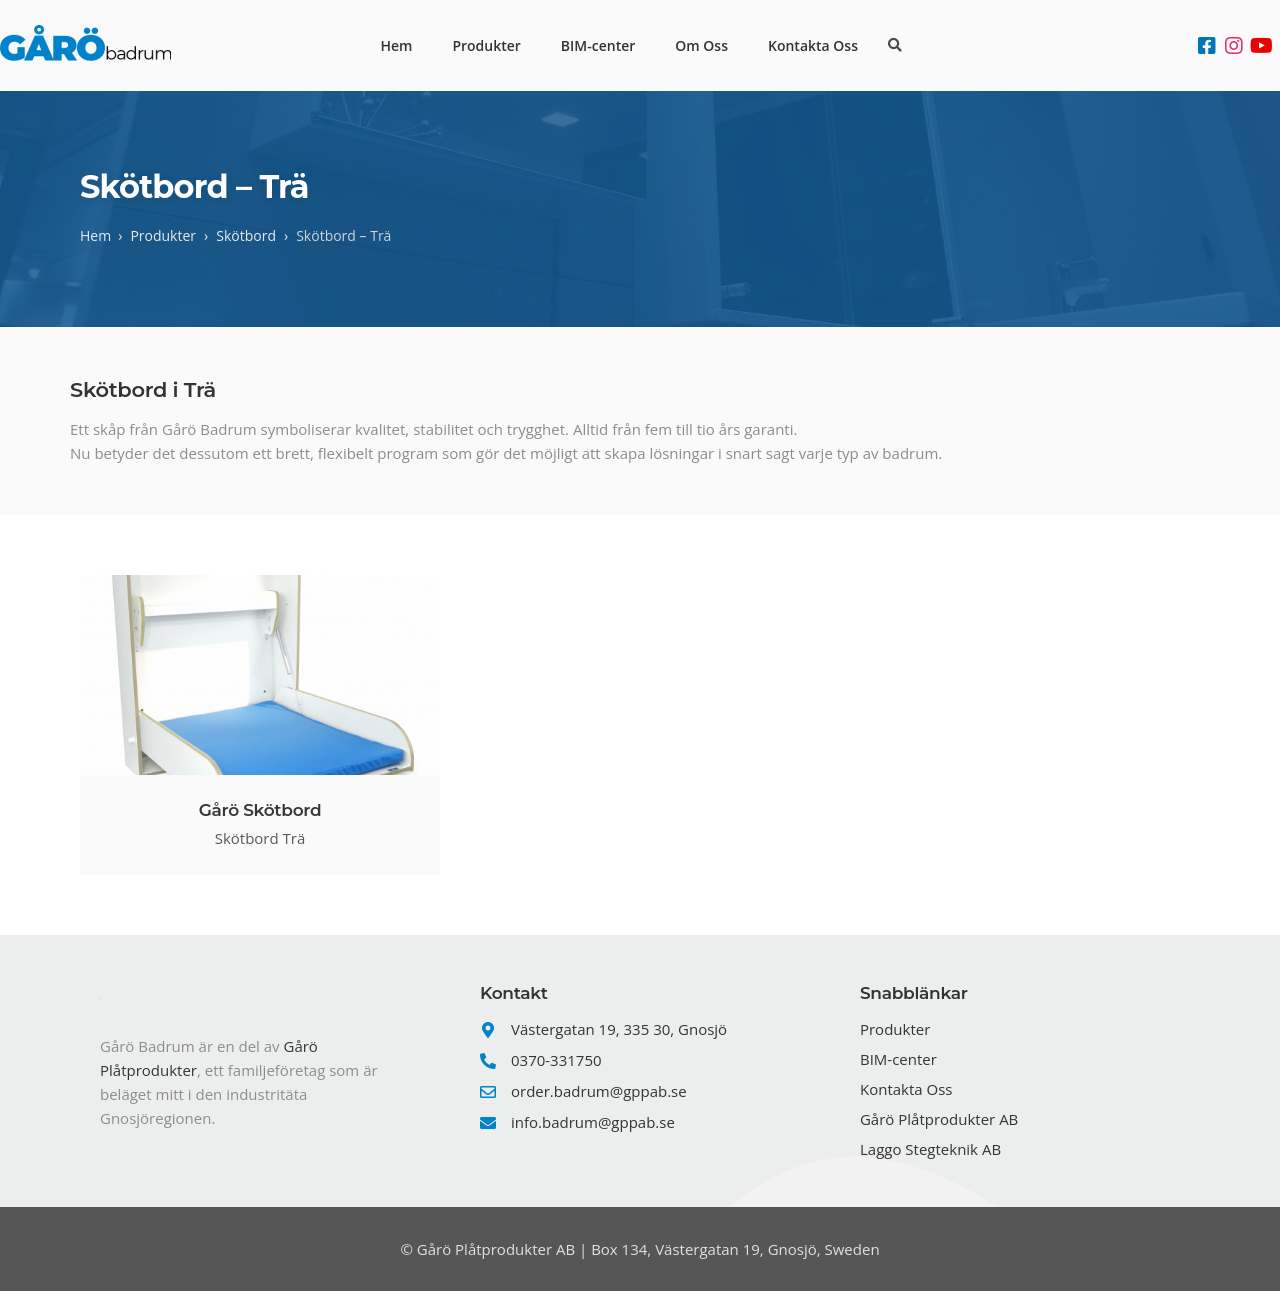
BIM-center (598, 45)
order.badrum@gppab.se (599, 1091)
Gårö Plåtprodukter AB (939, 1119)
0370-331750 (556, 1060)
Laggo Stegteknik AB (930, 1149)
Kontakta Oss (813, 45)
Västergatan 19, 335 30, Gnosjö (619, 1029)
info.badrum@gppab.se (593, 1122)
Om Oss (701, 45)
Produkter (486, 45)
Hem (396, 45)
